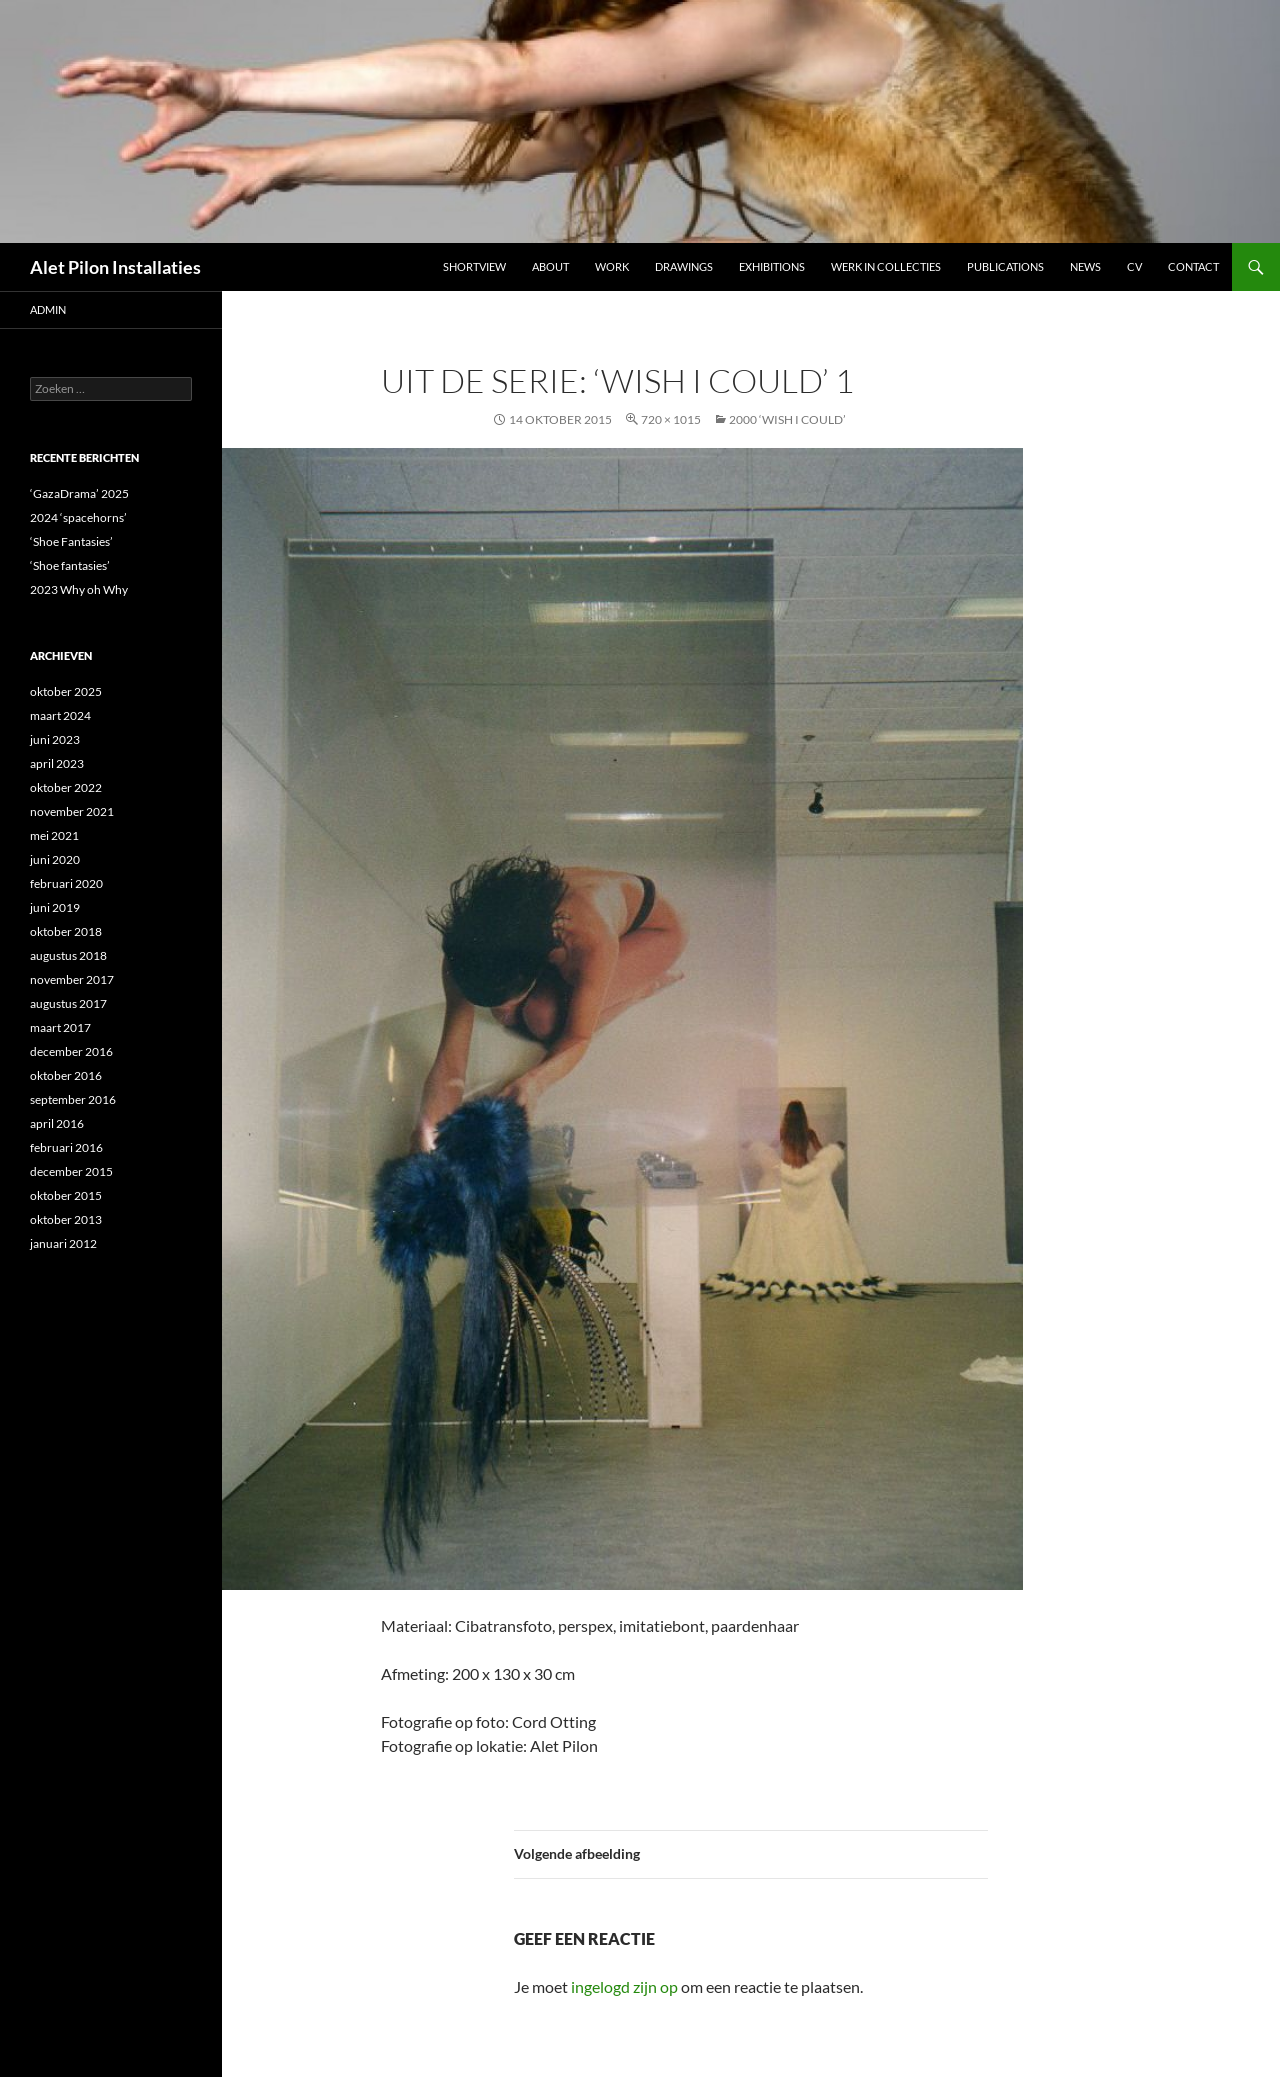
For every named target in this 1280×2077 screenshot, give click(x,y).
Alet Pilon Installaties (115, 267)
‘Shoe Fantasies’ (71, 541)
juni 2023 (55, 739)
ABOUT (550, 266)
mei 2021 (54, 835)
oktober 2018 (66, 931)
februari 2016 (66, 1147)
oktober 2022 (66, 787)
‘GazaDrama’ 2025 (79, 493)
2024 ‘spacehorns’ (78, 517)
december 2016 (71, 1051)
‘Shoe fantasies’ (70, 565)
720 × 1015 (671, 419)
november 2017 (72, 979)
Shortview (474, 266)
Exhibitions (772, 266)
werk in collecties (886, 266)
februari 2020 (66, 883)
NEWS (1085, 266)
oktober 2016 (66, 1075)
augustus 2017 (68, 1003)
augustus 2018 (68, 955)
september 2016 (73, 1099)
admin (48, 309)
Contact (1193, 266)
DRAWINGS (684, 266)
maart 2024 (60, 715)
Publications (1005, 266)
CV (1134, 266)
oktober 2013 (66, 1219)
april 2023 (57, 763)
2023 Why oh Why (79, 589)
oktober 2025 (66, 691)
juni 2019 (55, 907)
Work (612, 266)
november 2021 (72, 811)
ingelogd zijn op (624, 1986)
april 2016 (57, 1123)
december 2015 (71, 1171)
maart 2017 (60, 1027)
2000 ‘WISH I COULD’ (787, 419)
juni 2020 (55, 859)
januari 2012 (63, 1243)
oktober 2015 (66, 1195)
